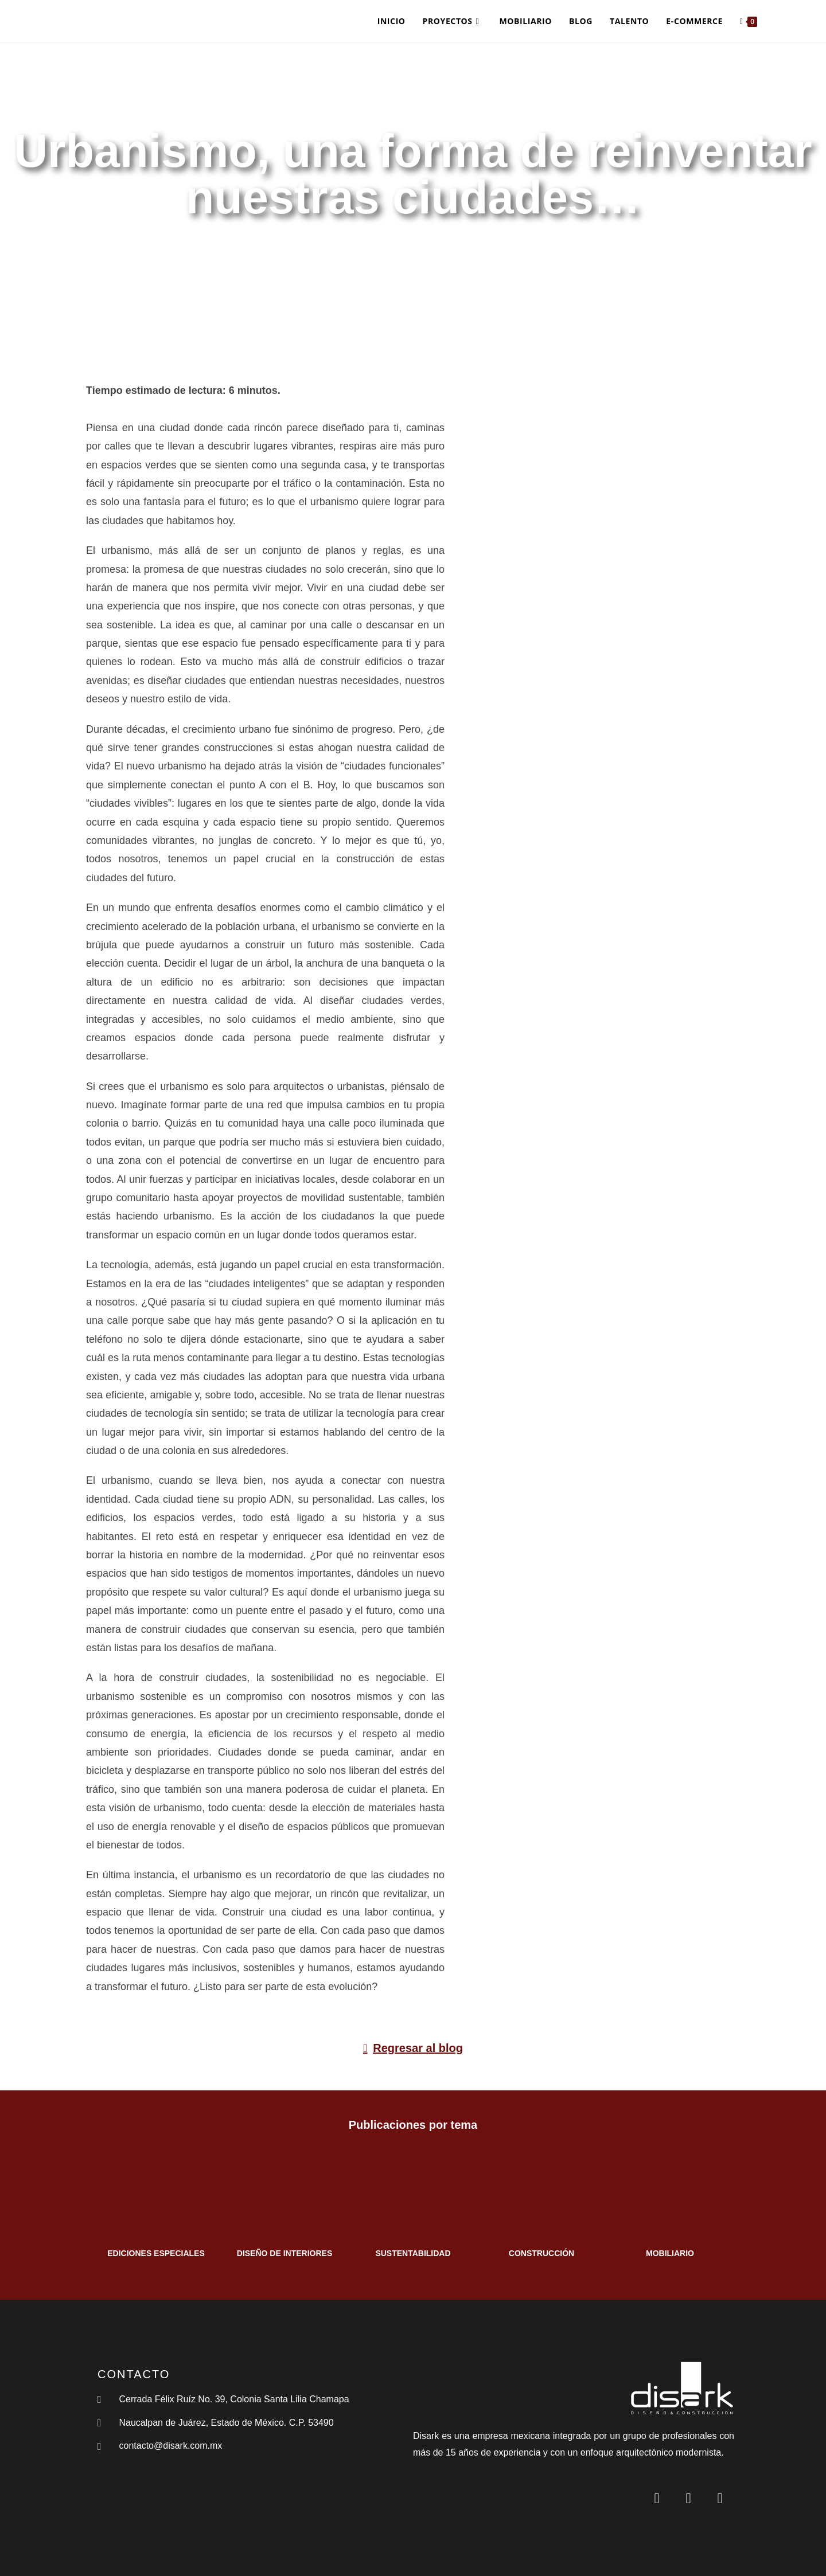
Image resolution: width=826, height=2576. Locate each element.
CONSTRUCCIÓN (541, 2253)
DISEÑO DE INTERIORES (284, 2253)
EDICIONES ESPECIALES (156, 2253)
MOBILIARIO (670, 2253)
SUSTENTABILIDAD (412, 2253)
